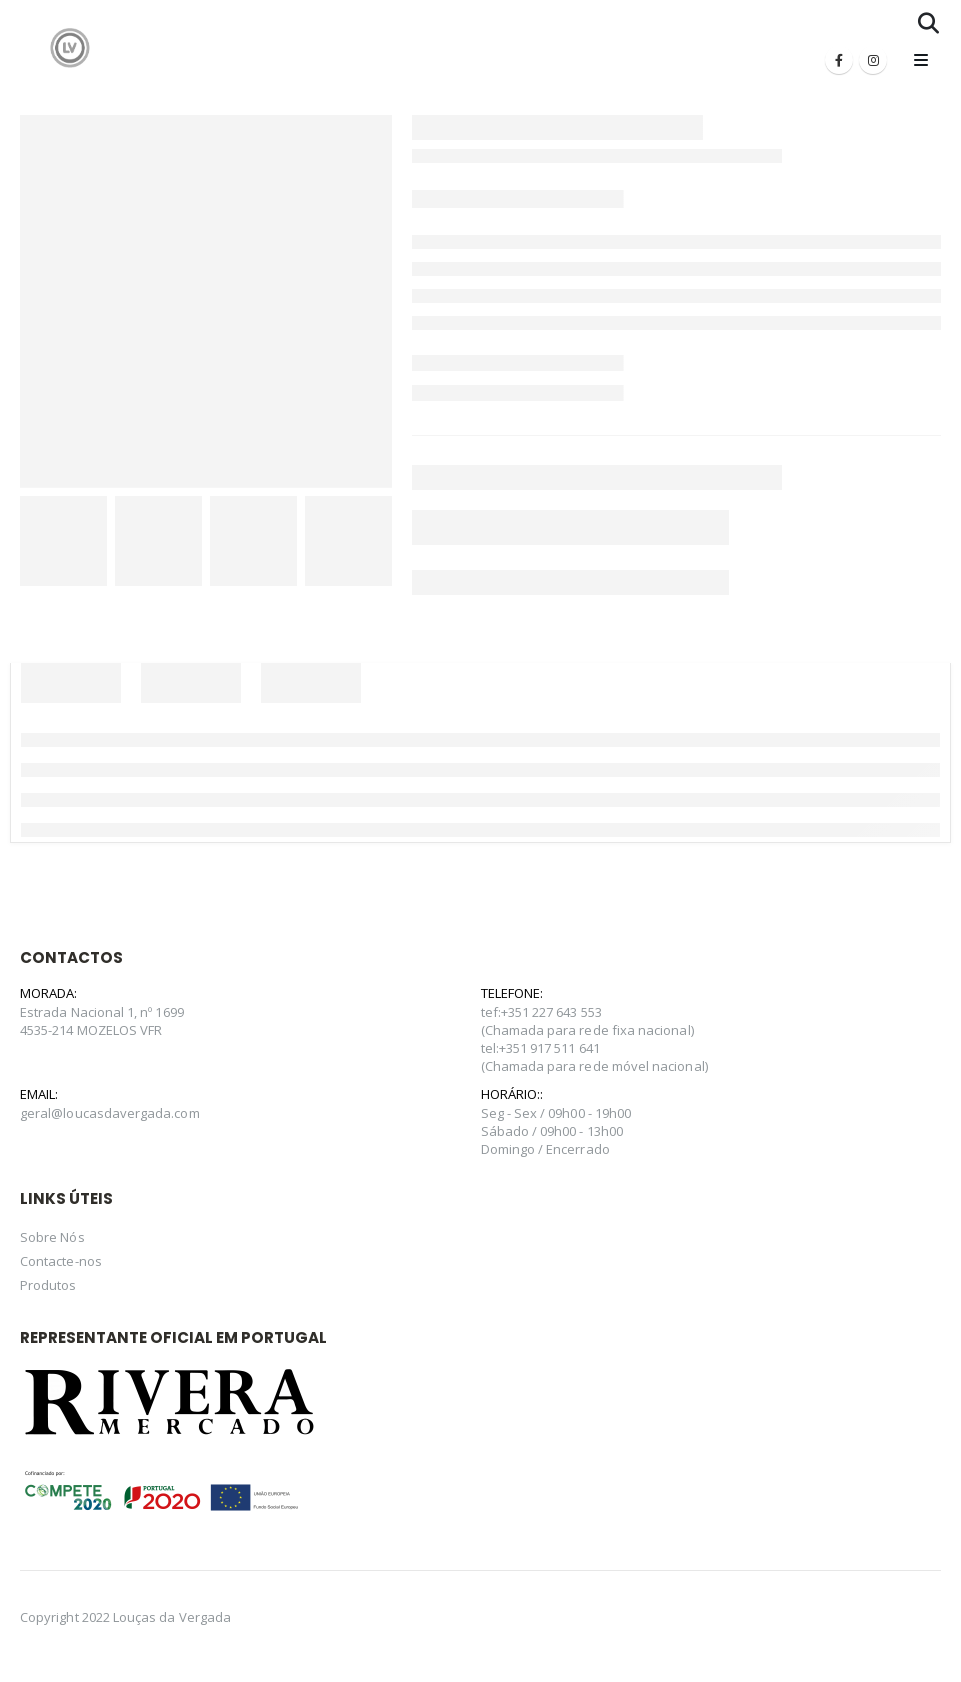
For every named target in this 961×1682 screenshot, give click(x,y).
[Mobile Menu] (921, 60)
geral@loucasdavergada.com (110, 1113)
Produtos (48, 1285)
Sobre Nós (52, 1237)
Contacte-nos (61, 1261)
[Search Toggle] (928, 23)
